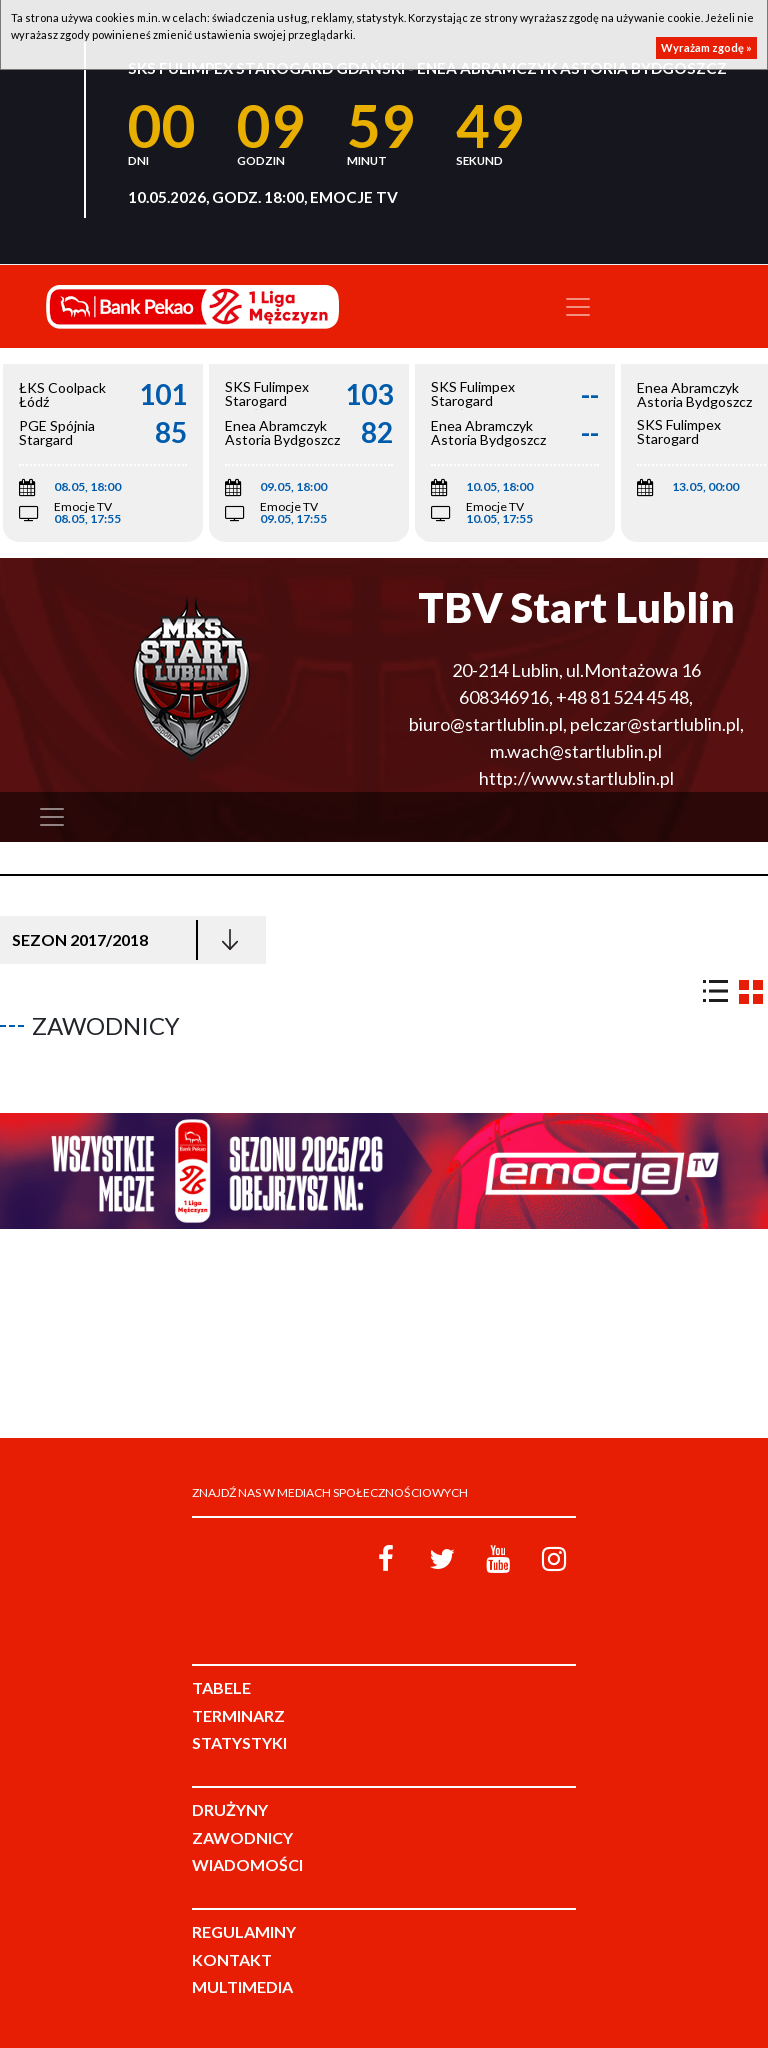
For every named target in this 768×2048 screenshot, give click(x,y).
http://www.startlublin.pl (576, 778)
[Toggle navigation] (578, 307)
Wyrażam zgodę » (706, 47)
